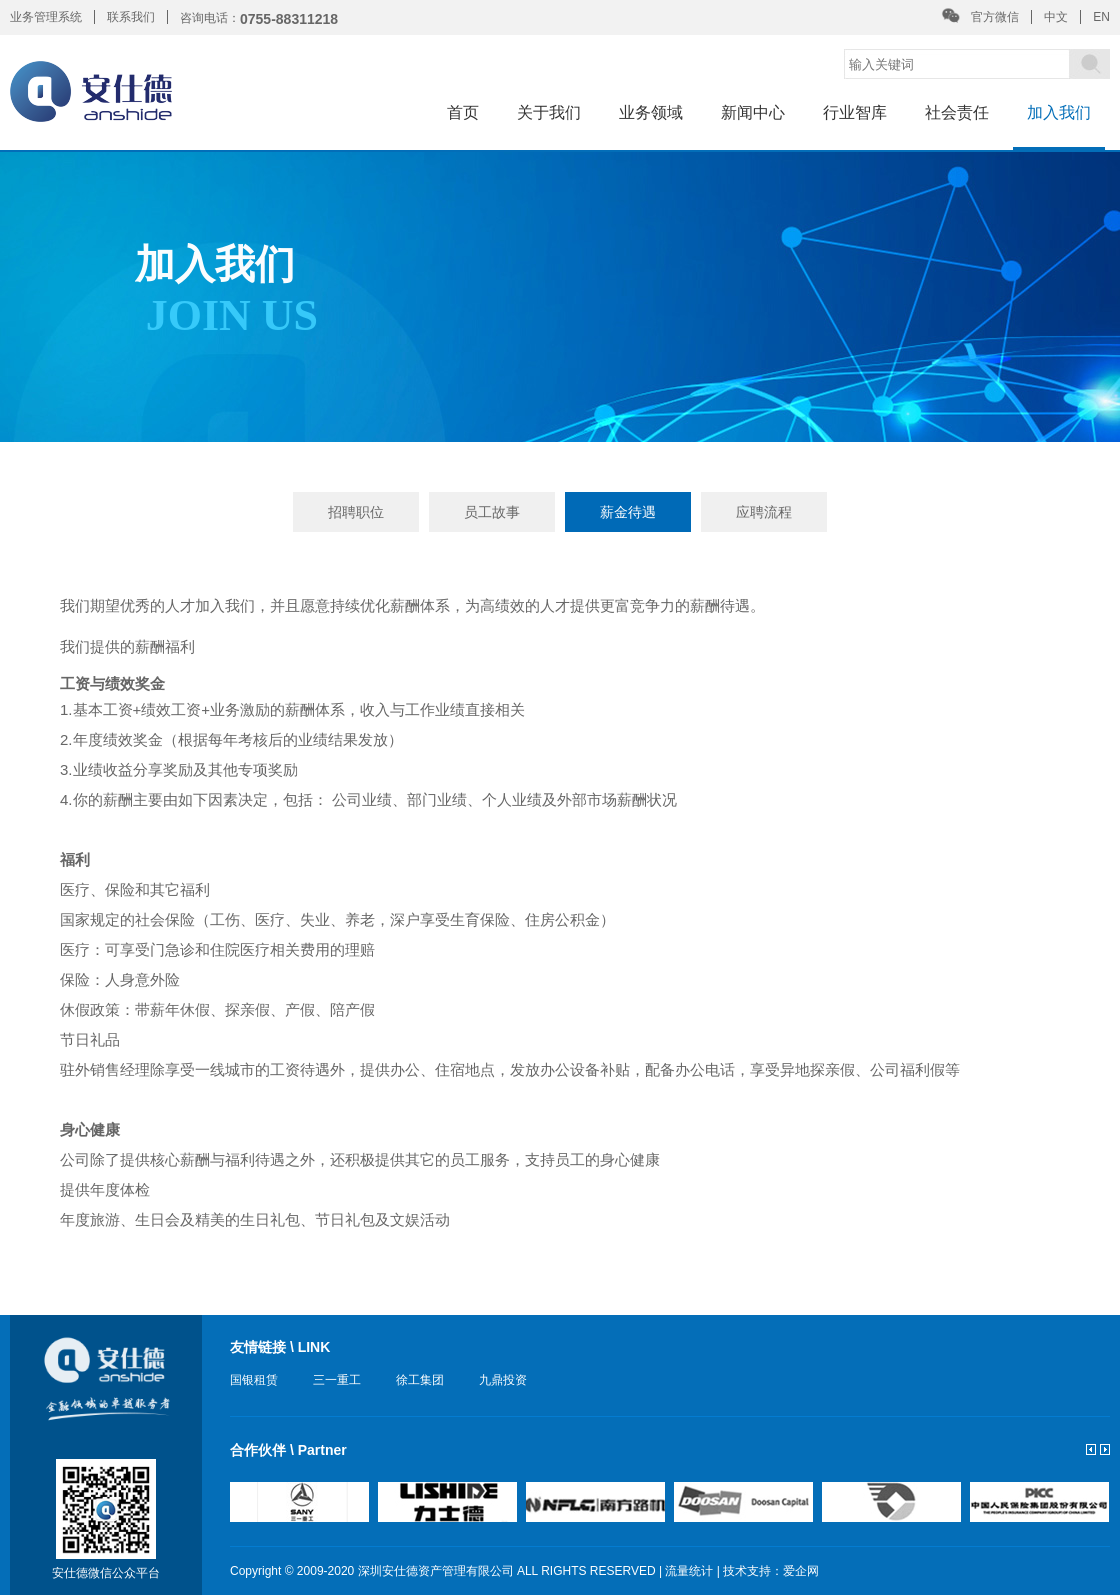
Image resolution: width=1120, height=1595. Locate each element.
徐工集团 (420, 1380)
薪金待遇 (628, 512)
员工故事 (492, 512)
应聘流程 (764, 512)
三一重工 (337, 1380)
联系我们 (131, 17)
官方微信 (980, 17)
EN (1101, 17)
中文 (1056, 17)
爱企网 (801, 1571)
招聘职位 (356, 512)
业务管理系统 (46, 17)
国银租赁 (254, 1380)
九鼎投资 (503, 1380)
